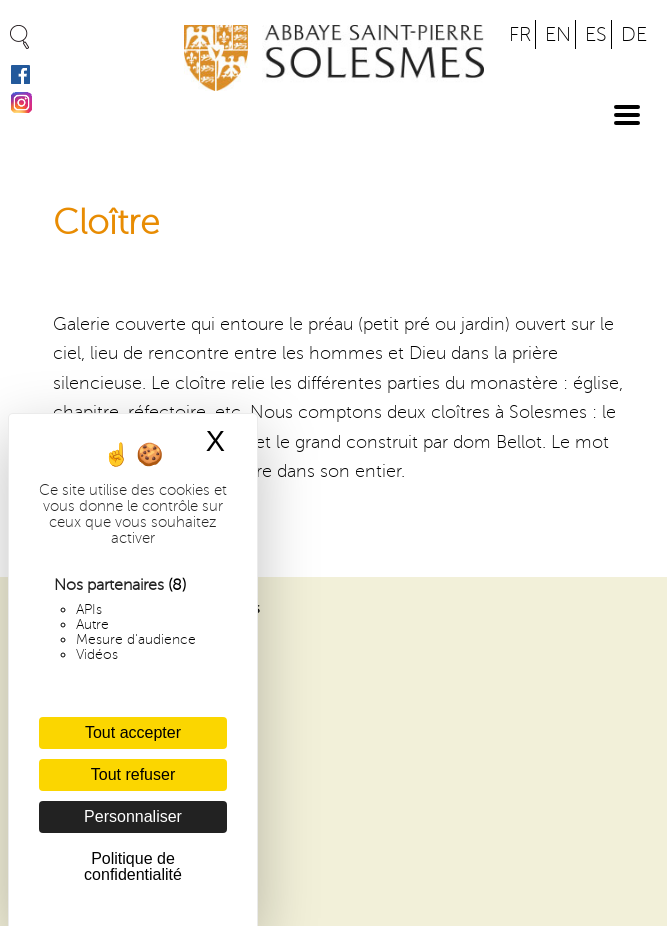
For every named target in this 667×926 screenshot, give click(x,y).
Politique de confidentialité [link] (133, 866)
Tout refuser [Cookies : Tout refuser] (133, 774)
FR (520, 34)
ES (596, 34)
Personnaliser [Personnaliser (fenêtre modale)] (133, 816)
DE (634, 34)
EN (558, 34)
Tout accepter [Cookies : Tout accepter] (133, 732)
